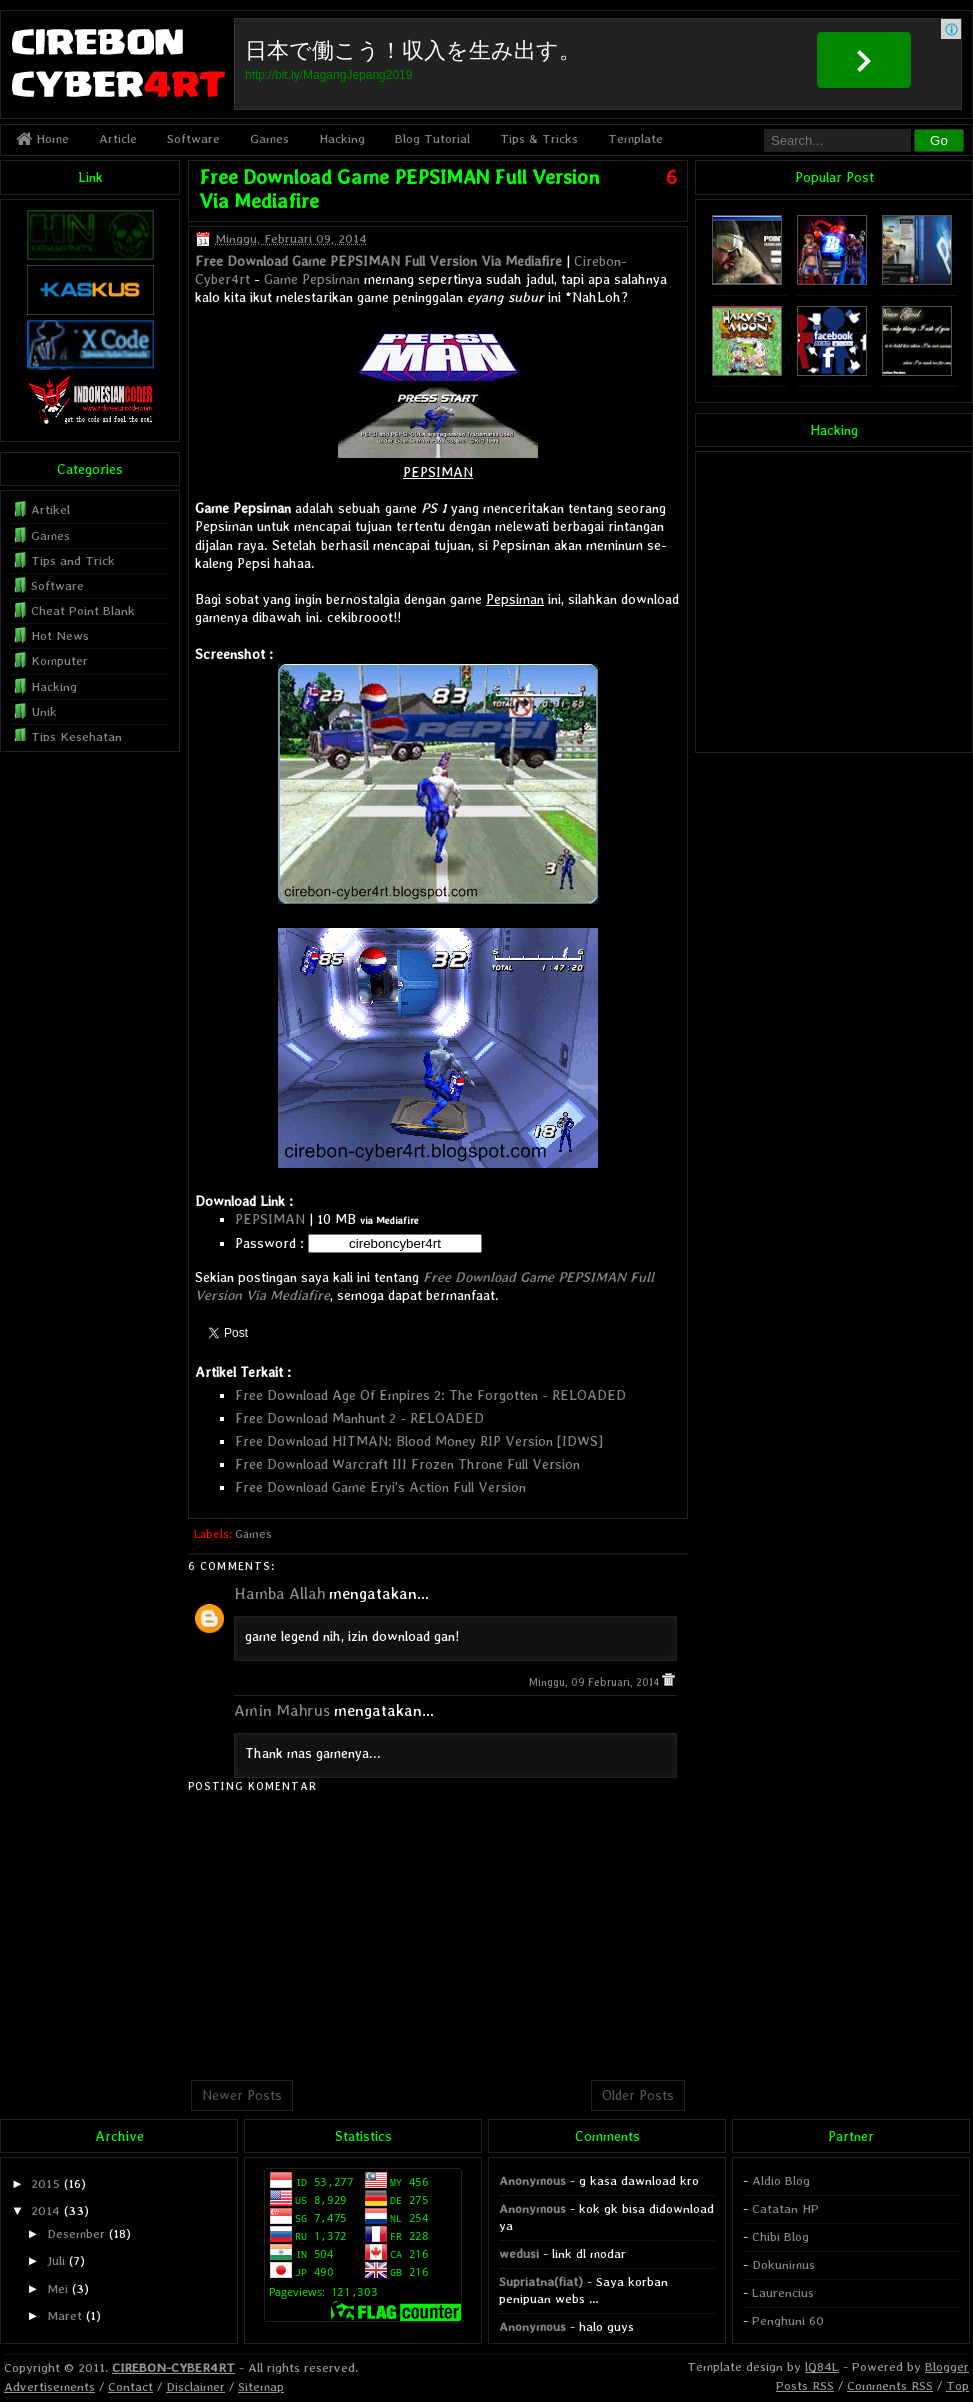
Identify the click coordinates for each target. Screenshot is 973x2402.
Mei (57, 2288)
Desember (76, 2233)
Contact (130, 2386)
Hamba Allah (279, 1593)
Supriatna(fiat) (541, 2281)
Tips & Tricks (539, 138)
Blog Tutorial (432, 138)
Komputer (59, 660)
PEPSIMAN (270, 1219)
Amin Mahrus (282, 1710)
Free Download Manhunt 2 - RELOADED (359, 1418)
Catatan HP (785, 2208)
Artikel (50, 509)
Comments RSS (890, 2385)
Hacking (342, 138)
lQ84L (822, 2366)
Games (269, 138)
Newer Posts (242, 2095)
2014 (45, 2210)
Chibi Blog (780, 2236)
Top (957, 2385)
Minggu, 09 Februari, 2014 (595, 1682)
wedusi (519, 2253)
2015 (45, 2183)
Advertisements (49, 2386)
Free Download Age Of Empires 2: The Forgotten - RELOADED (430, 1395)
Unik (44, 711)
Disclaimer (195, 2386)
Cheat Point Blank (83, 610)
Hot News (60, 635)
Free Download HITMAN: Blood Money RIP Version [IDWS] (419, 1441)
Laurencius (783, 2292)
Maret (64, 2315)
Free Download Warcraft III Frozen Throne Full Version (407, 1464)
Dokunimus (783, 2264)
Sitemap (261, 2386)
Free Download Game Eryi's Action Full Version (380, 1487)
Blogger (947, 2366)
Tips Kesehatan (76, 736)
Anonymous (532, 2180)
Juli (56, 2260)
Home (42, 138)
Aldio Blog (781, 2180)
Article (118, 138)
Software (193, 138)
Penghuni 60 (788, 2320)
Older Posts (638, 2095)
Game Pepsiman (312, 279)
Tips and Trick (73, 560)
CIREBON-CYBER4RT (173, 2367)
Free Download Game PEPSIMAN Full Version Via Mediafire (378, 261)
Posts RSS (805, 2385)
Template (635, 138)
